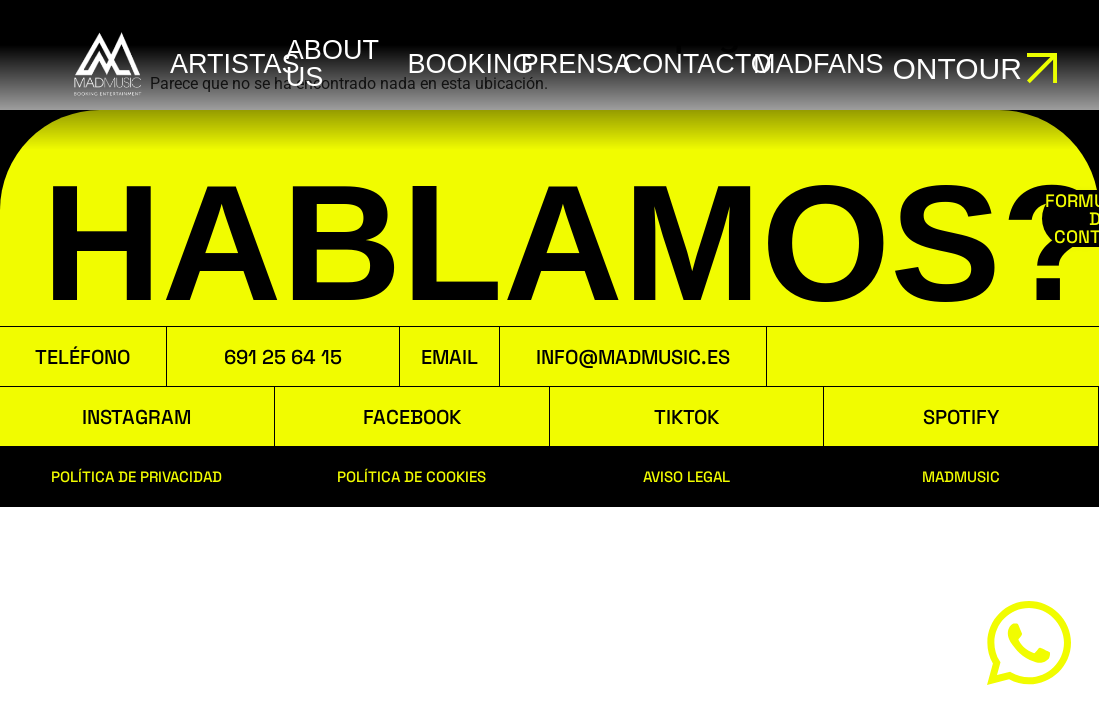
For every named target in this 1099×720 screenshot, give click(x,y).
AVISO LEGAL (686, 476)
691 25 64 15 (283, 357)
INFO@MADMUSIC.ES (633, 357)
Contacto (697, 64)
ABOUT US (332, 63)
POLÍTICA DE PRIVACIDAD (136, 476)
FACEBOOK (412, 417)
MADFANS (818, 64)
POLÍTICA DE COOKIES (411, 476)
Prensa (576, 64)
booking (471, 64)
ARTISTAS (235, 64)
